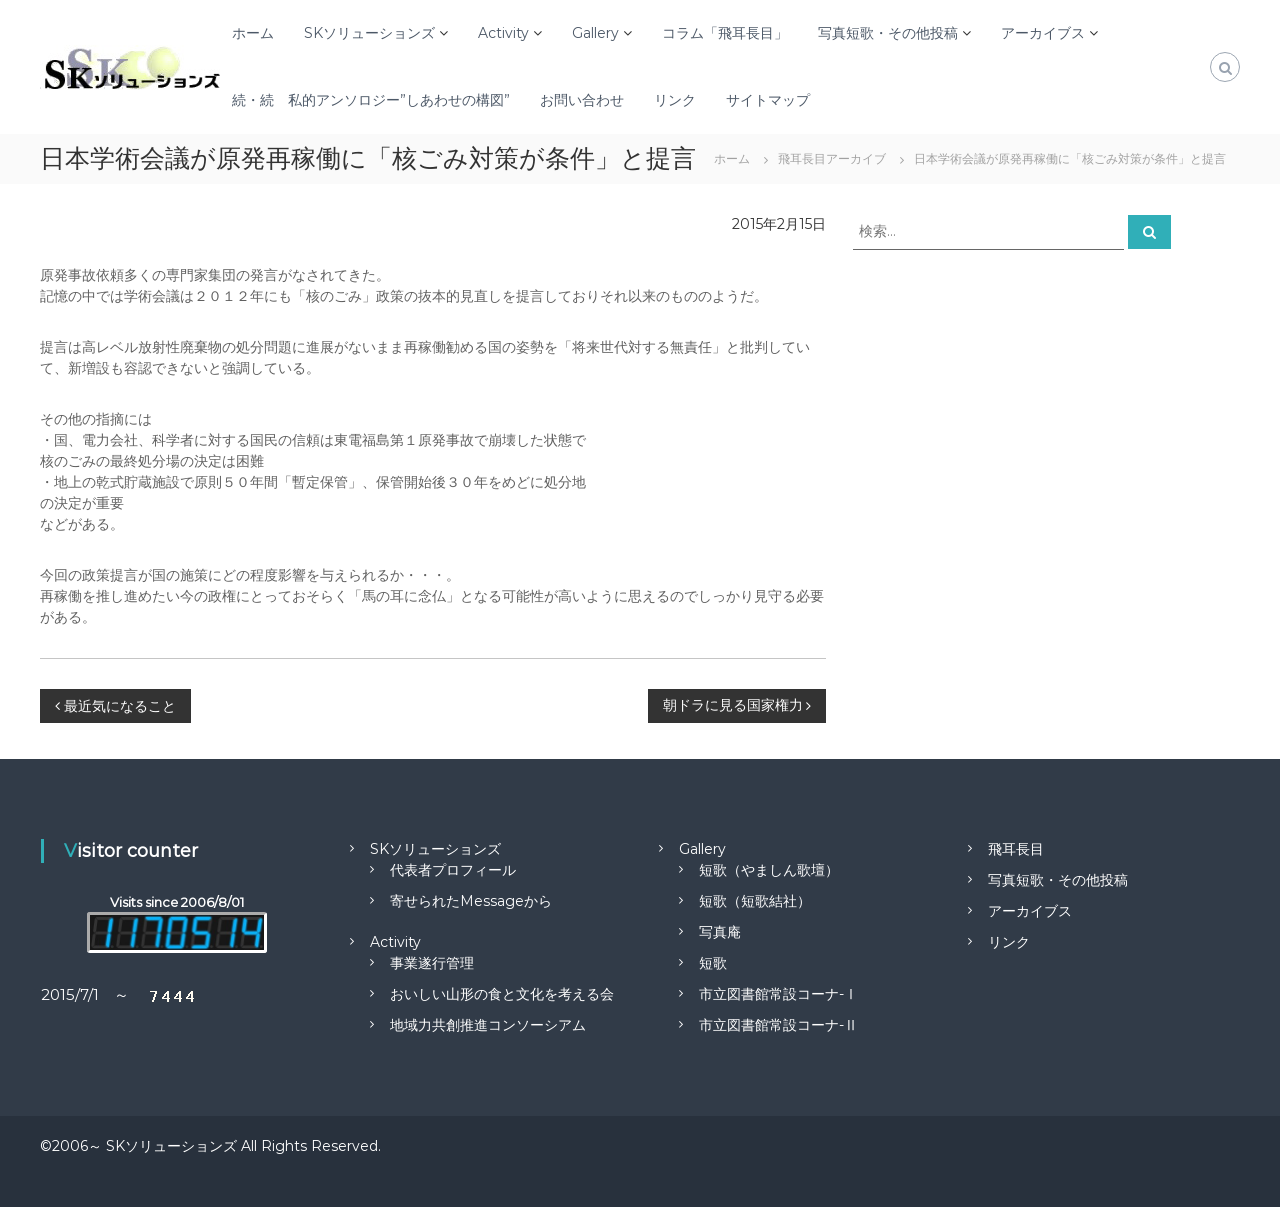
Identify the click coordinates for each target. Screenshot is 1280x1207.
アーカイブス (1043, 33)
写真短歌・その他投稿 (888, 33)
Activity (503, 33)
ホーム (253, 33)
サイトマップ (768, 100)
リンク (675, 100)
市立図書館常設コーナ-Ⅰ (778, 994)
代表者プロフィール (453, 870)
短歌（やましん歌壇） (769, 870)
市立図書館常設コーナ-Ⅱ (778, 1025)
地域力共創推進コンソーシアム (488, 1025)
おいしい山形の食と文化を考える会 (502, 994)
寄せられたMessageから (471, 901)
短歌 (713, 963)
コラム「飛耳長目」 (725, 33)
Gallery (595, 33)
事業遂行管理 (432, 963)
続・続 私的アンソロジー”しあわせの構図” (371, 100)
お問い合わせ (582, 100)
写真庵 (720, 932)
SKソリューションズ (369, 33)
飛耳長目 (1016, 849)
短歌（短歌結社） (755, 901)
